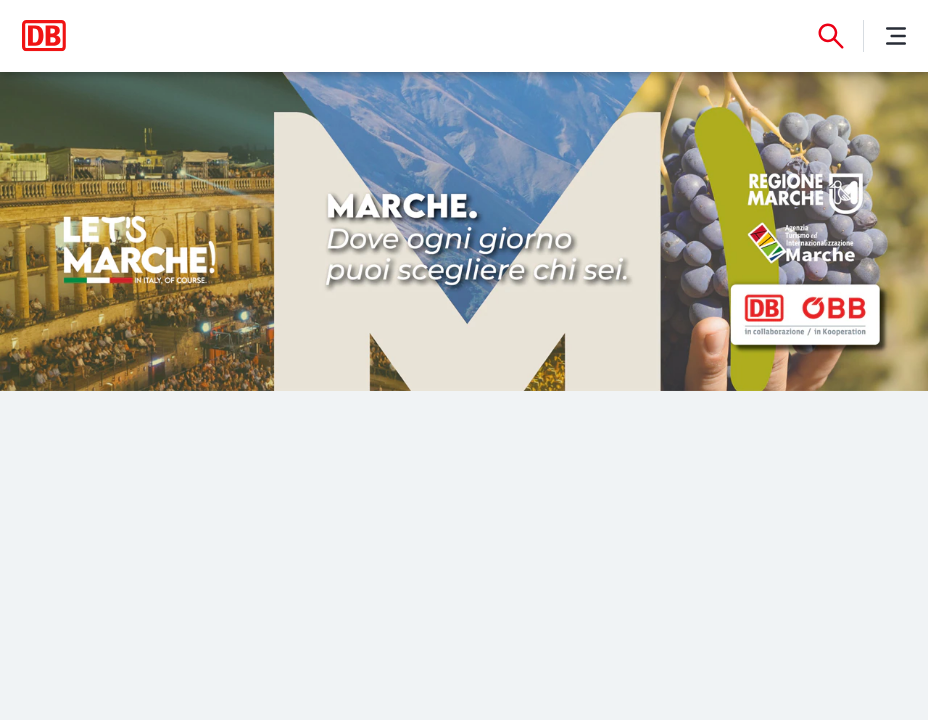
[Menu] (896, 36)
